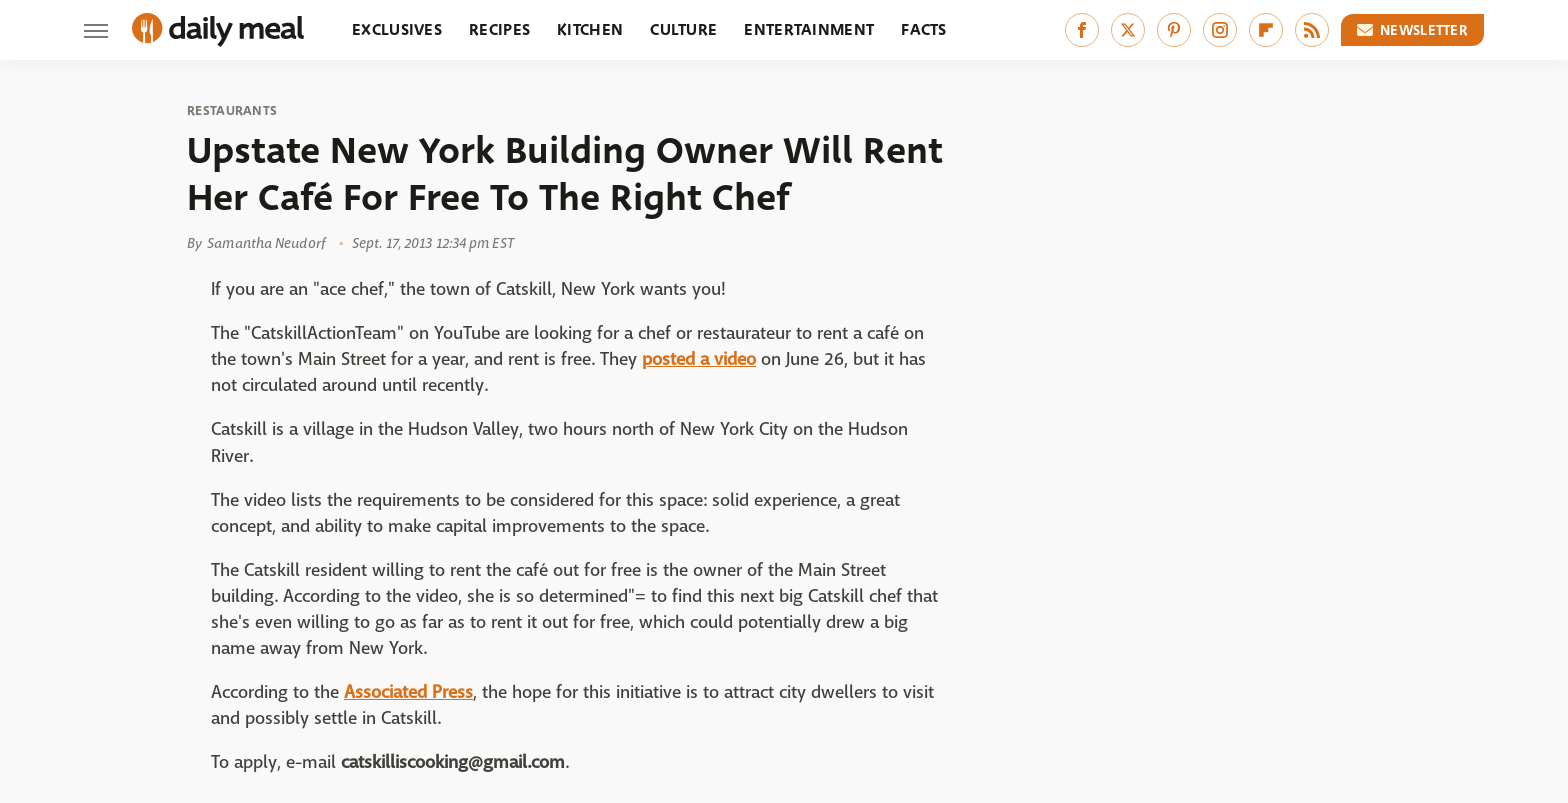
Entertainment (809, 29)
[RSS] (1312, 30)
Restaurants (232, 111)
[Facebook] (1082, 30)
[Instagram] (1220, 30)
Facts (924, 29)
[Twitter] (1128, 30)
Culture (683, 29)
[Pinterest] (1174, 30)
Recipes (499, 29)
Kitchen (590, 29)
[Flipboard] (1266, 30)
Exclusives (397, 29)
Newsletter (1413, 30)
